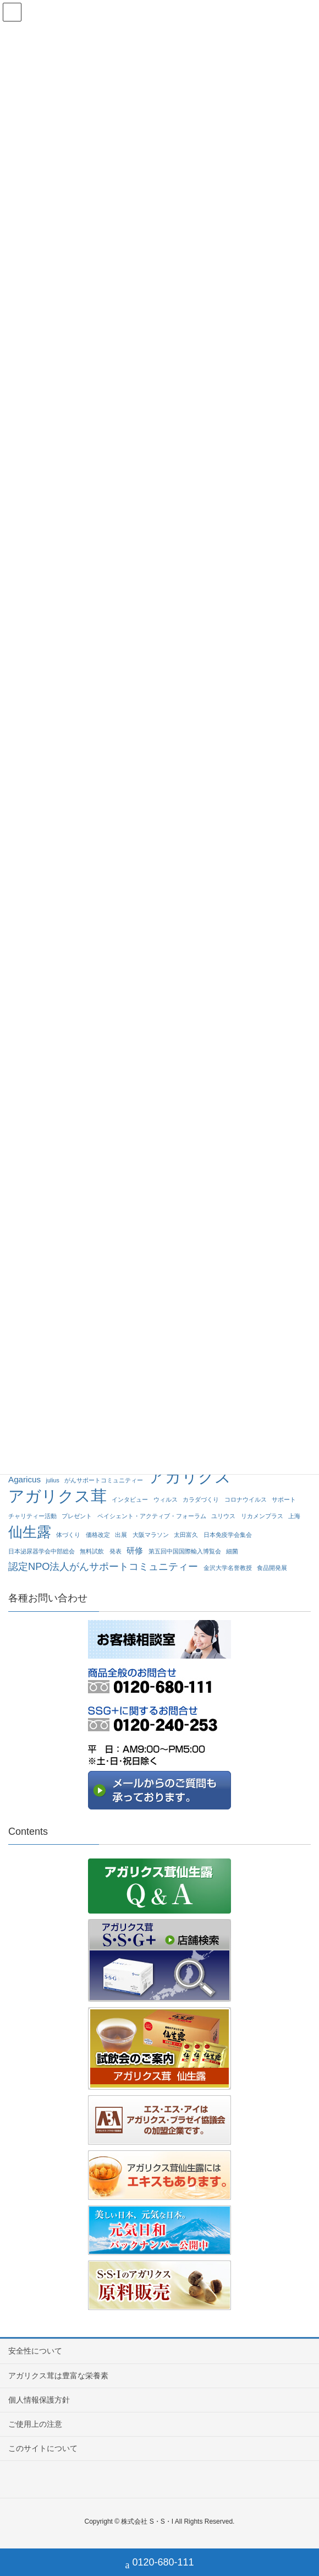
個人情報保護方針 (39, 2399)
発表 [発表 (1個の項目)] (115, 1551)
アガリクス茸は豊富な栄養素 (58, 2375)
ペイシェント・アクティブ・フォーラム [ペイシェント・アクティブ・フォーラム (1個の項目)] (151, 1516)
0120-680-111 (159, 2563)
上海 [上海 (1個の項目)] (294, 1516)
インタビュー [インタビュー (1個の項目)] (130, 1499)
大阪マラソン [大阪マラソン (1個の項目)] (151, 1534)
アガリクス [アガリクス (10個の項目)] (189, 1477)
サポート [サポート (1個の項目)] (284, 1499)
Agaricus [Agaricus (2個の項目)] (24, 1479)
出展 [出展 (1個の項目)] (121, 1534)
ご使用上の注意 (35, 2424)
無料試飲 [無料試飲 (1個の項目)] (92, 1551)
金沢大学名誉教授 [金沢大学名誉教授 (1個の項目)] (228, 1567)
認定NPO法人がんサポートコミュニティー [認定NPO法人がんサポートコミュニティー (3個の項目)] (103, 1566)
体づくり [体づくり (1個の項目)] (68, 1534)
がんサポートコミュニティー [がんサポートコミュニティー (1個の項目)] (103, 1480)
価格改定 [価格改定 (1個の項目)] (98, 1534)
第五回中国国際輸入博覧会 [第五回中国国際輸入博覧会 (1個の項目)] (184, 1551)
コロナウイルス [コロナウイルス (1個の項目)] (245, 1499)
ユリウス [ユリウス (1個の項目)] (223, 1516)
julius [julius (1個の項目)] (52, 1480)
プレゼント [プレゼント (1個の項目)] (77, 1516)
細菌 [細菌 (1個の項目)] (232, 1551)
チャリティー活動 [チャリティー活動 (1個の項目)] (32, 1516)
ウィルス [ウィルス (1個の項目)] (165, 1499)
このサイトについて (43, 2448)
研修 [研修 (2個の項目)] (135, 1550)
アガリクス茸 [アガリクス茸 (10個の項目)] (57, 1496)
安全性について (35, 2350)
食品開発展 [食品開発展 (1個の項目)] (272, 1567)
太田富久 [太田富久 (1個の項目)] (186, 1534)
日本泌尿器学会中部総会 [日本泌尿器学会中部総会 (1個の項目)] (41, 1551)
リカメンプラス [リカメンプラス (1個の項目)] (262, 1516)
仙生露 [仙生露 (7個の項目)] (29, 1532)
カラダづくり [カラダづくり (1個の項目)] (201, 1499)
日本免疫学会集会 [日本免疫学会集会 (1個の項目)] (228, 1534)
